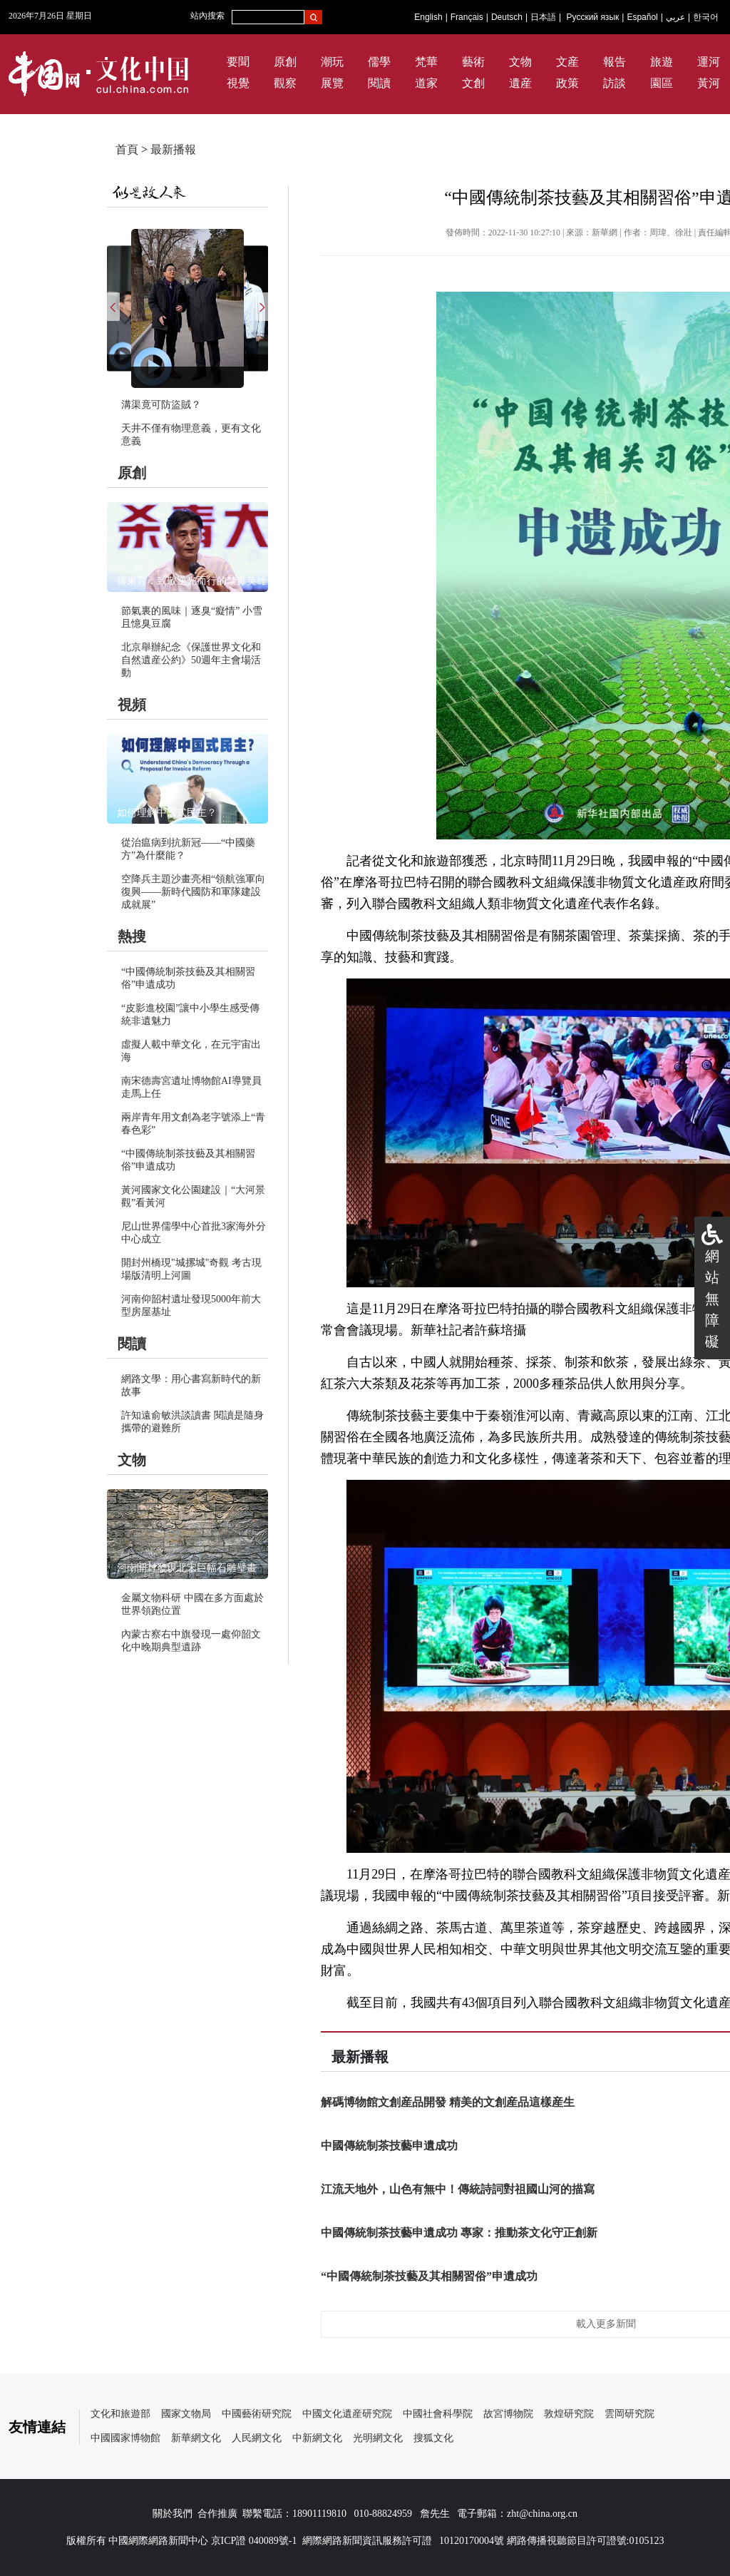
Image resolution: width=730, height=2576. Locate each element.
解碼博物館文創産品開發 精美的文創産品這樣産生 (448, 2102)
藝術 (473, 62)
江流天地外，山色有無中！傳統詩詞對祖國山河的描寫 (458, 2189)
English (428, 17)
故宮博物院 (508, 2413)
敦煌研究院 (569, 2413)
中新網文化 (317, 2438)
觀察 (285, 83)
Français (467, 17)
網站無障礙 (712, 1298)
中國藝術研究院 (257, 2413)
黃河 (708, 83)
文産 (567, 62)
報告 (614, 62)
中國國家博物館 (125, 2438)
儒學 (379, 62)
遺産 (520, 83)
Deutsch (507, 17)
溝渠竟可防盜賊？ (161, 404)
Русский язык (593, 17)
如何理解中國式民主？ (167, 812)
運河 (708, 62)
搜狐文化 (433, 2438)
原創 (285, 62)
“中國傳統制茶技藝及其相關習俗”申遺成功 (429, 2276)
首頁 (126, 149)
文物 (520, 62)
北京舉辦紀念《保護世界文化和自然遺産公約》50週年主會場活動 (191, 660)
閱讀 (379, 83)
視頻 (132, 704)
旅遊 (661, 62)
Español (642, 17)
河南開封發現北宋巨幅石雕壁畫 (187, 1568)
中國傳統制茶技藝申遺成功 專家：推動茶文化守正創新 (459, 2233)
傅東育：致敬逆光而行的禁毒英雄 (192, 581)
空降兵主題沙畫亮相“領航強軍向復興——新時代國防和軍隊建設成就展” (193, 892)
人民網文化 (257, 2438)
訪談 (614, 83)
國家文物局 (186, 2413)
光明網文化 (378, 2438)
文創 (473, 83)
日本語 (543, 17)
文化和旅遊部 (120, 2413)
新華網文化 (196, 2438)
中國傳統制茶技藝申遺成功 (389, 2146)
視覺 (238, 83)
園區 (661, 83)
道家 (426, 83)
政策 (567, 83)
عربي (675, 17)
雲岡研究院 (629, 2413)
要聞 (238, 62)
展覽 (332, 83)
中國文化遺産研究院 (347, 2413)
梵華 (426, 62)
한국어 (706, 17)
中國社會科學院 (438, 2413)
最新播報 (173, 149)
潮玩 (332, 62)
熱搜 (132, 936)
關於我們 (172, 2513)
